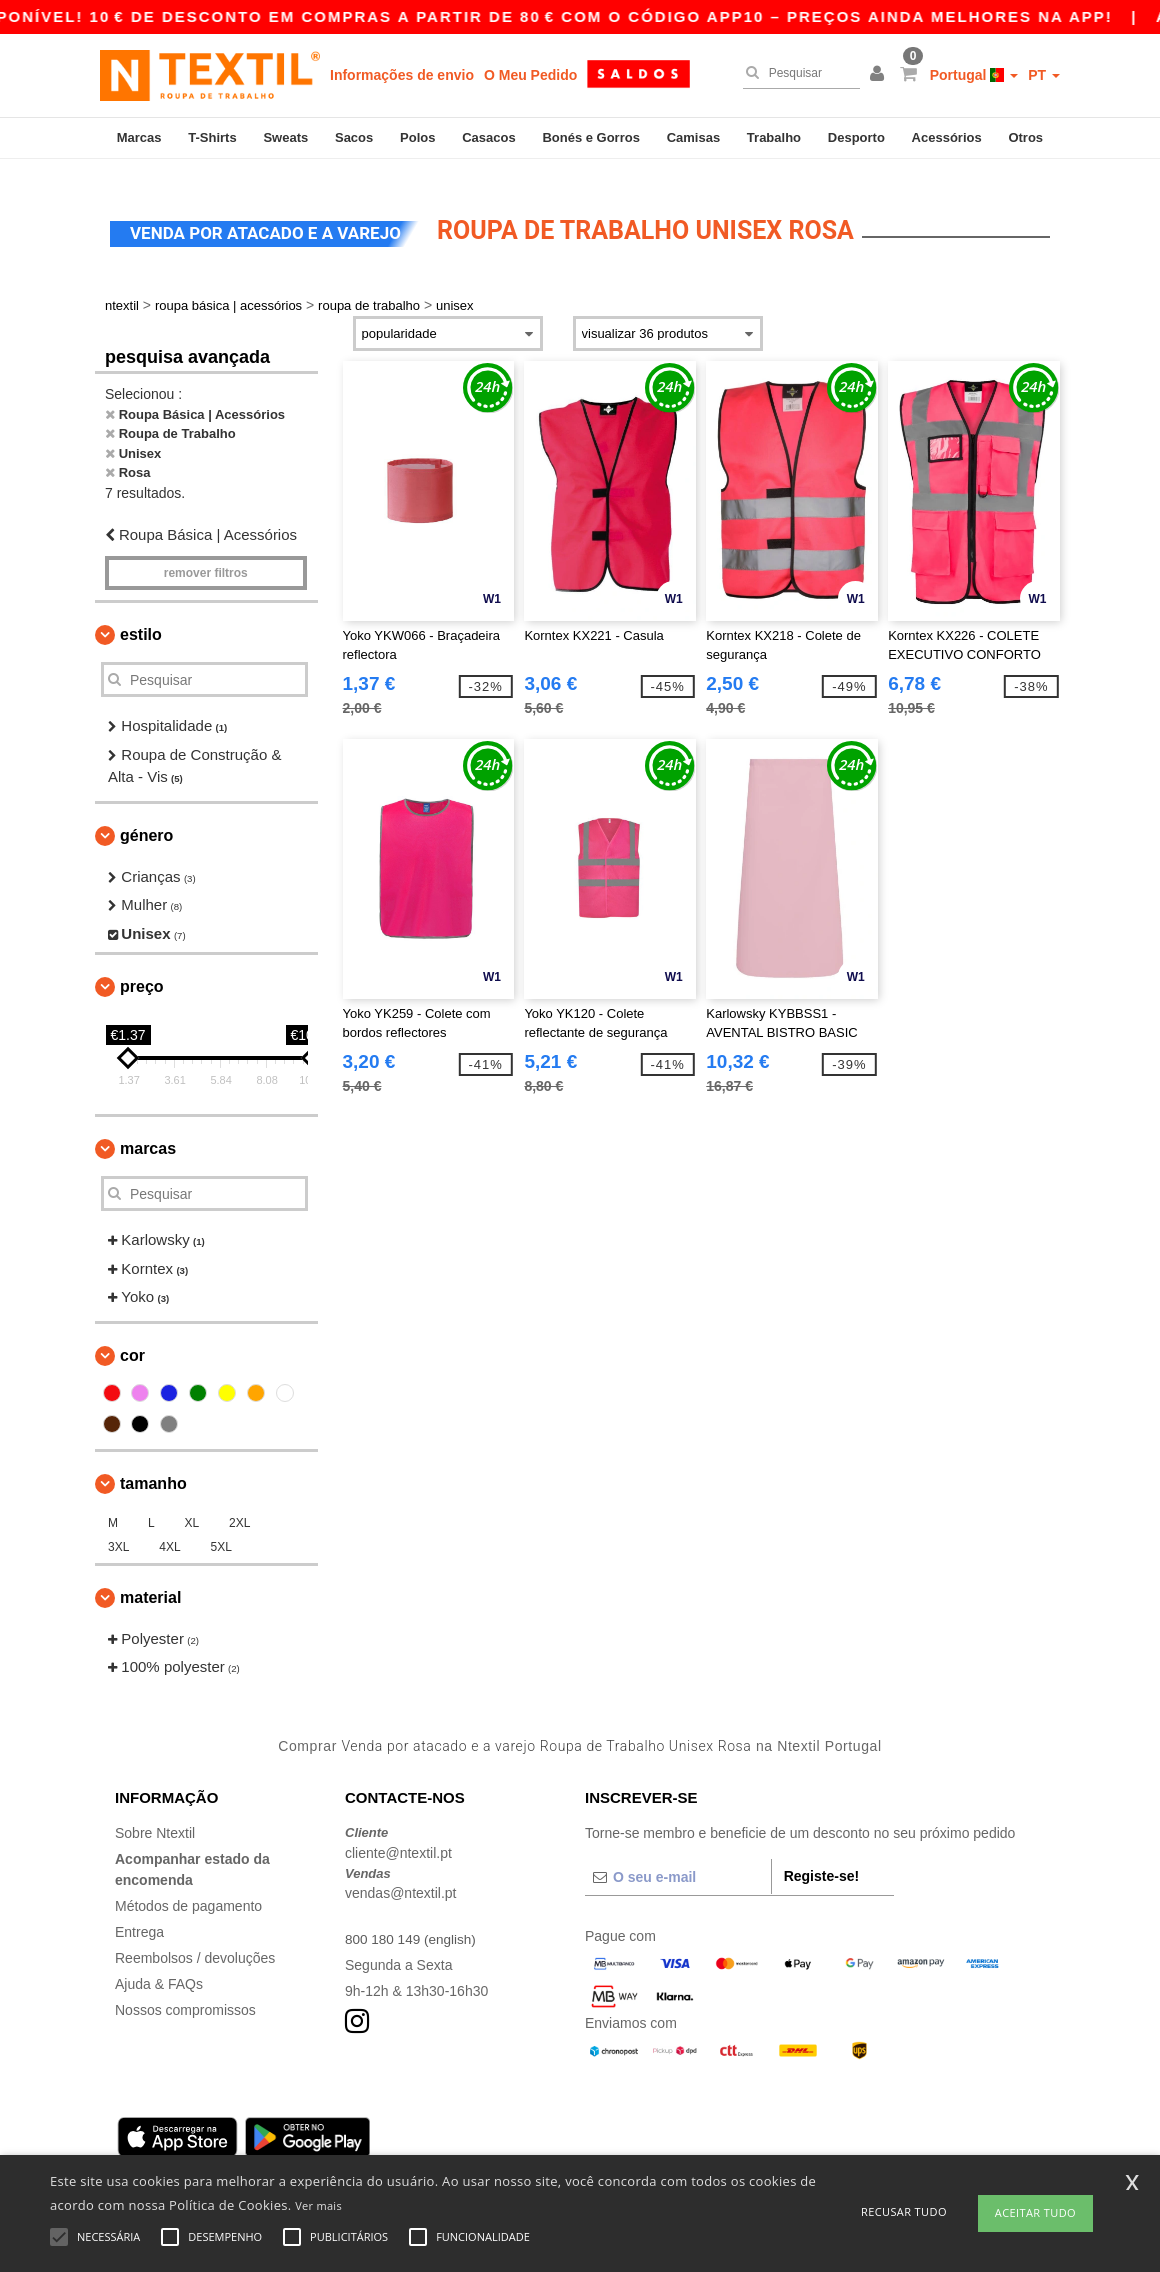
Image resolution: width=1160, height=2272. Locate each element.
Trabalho (774, 137)
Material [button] (150, 1579)
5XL (221, 1529)
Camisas (693, 137)
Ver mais (318, 2205)
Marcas (139, 137)
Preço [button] (142, 968)
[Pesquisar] (796, 73)
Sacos (354, 137)
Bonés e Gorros (591, 137)
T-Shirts (212, 137)
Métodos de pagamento (188, 1888)
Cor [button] (132, 1337)
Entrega (139, 1914)
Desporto (856, 137)
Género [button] (146, 817)
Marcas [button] (148, 1130)
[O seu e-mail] (678, 1859)
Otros (1025, 137)
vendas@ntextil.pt (401, 1875)
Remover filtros (206, 555)
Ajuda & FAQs (159, 1966)
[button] (880, 75)
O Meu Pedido (530, 75)
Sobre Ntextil (155, 1815)
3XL (118, 1529)
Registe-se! (821, 1858)
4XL (169, 1529)
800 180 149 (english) (412, 1921)
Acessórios (947, 137)
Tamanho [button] (153, 1465)
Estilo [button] (141, 616)
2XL (239, 1505)
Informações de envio (402, 75)
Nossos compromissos (185, 1992)
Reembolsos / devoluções (195, 1940)
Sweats (285, 137)
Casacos (488, 137)
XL (191, 1505)
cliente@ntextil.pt (398, 1835)
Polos (417, 137)
